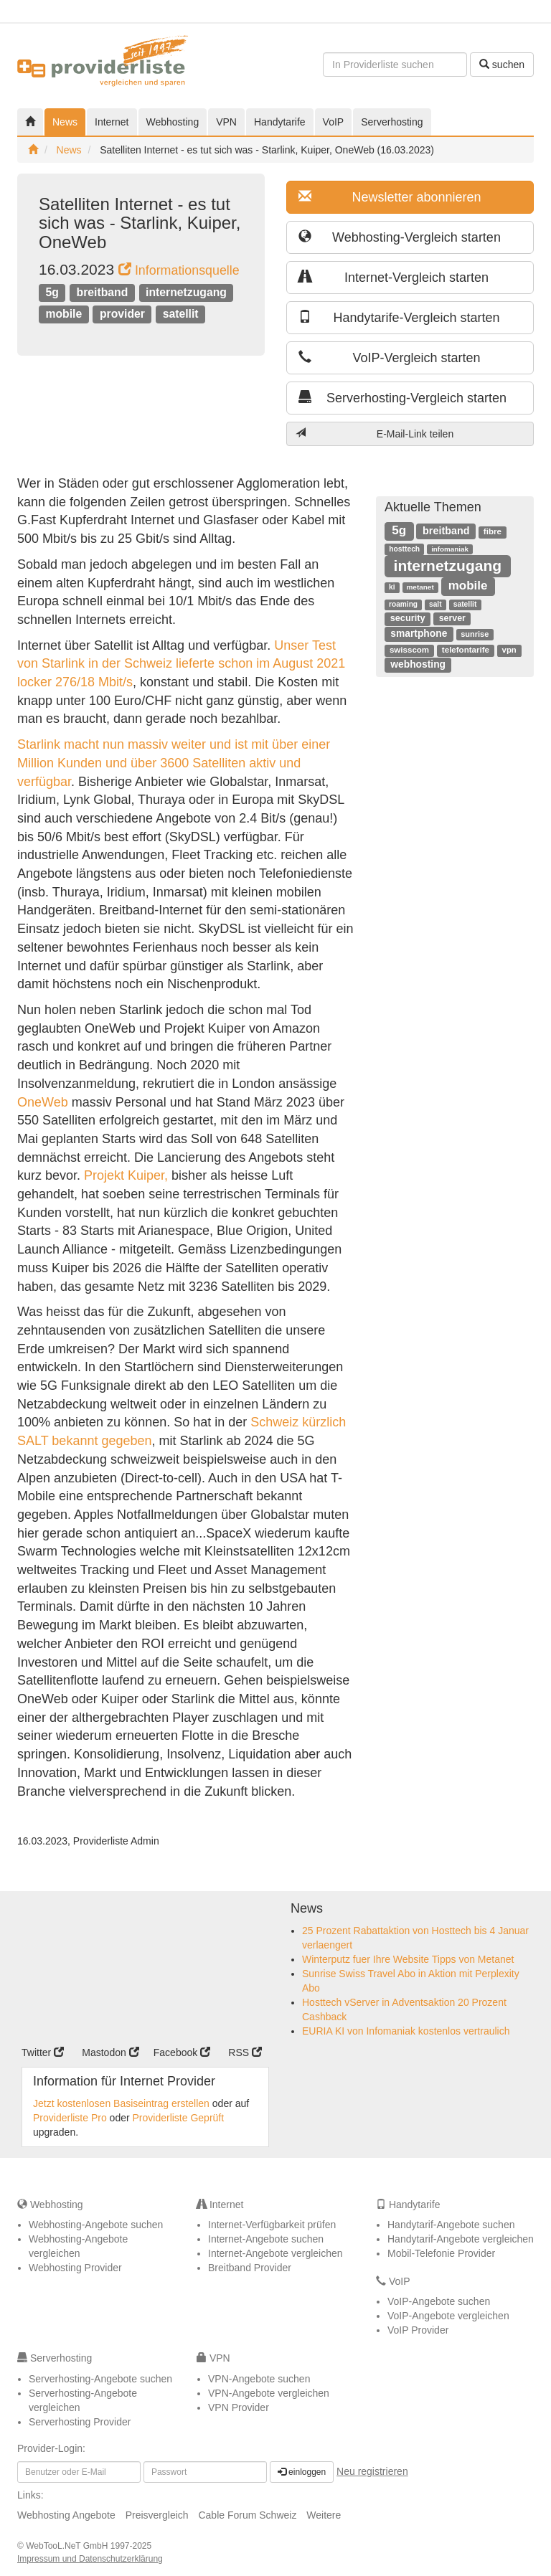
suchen (501, 64)
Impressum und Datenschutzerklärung (90, 2559)
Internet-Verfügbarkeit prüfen (272, 2224)
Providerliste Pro (70, 2117)
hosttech (404, 549)
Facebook (182, 2052)
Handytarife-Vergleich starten (399, 317)
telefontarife (465, 649)
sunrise (475, 634)
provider (122, 314)
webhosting (418, 664)
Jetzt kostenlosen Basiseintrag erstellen (121, 2103)
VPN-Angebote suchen (259, 2379)
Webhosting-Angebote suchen (96, 2224)
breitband (102, 292)
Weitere (323, 2515)
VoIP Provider (417, 2330)
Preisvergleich (157, 2515)
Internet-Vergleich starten (393, 277)
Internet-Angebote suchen (266, 2239)
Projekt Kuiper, (126, 1175)
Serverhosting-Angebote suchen (100, 2379)
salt (435, 604)
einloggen (302, 2472)
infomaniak (449, 549)
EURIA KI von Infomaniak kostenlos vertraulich (405, 2031)
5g (51, 292)
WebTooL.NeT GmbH (68, 2546)
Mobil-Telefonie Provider (441, 2253)
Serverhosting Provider (80, 2422)
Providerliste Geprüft (179, 2117)
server (452, 618)
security (407, 617)
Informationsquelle (179, 270)
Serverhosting (392, 122)
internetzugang (186, 292)
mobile (63, 314)
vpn (509, 649)
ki (392, 587)
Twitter (43, 2052)
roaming (403, 604)
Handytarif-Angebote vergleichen (460, 2239)
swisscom (409, 649)
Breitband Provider (249, 2267)
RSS (245, 2052)
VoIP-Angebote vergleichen (448, 2315)
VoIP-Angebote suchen (438, 2301)
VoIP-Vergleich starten (389, 357)
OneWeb (42, 1102)
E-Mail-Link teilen (374, 433)
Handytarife (280, 122)
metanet (419, 587)
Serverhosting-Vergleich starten (402, 397)
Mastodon (110, 2052)
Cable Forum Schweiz (247, 2515)
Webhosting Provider (75, 2267)
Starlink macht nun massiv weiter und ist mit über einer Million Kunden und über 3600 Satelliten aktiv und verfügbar (173, 762)
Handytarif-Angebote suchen (450, 2224)
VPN (226, 122)
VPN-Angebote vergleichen (268, 2393)
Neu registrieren (372, 2471)
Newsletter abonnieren (389, 196)
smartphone (418, 633)
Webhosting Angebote (66, 2515)
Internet (111, 122)
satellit (181, 314)
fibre (492, 531)
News (64, 122)
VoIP (333, 122)
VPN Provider (238, 2407)
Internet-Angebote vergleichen (275, 2253)
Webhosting (172, 122)
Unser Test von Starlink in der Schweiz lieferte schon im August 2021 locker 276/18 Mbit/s (181, 663)
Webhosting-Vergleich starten (399, 237)
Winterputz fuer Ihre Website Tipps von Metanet (408, 1959)
